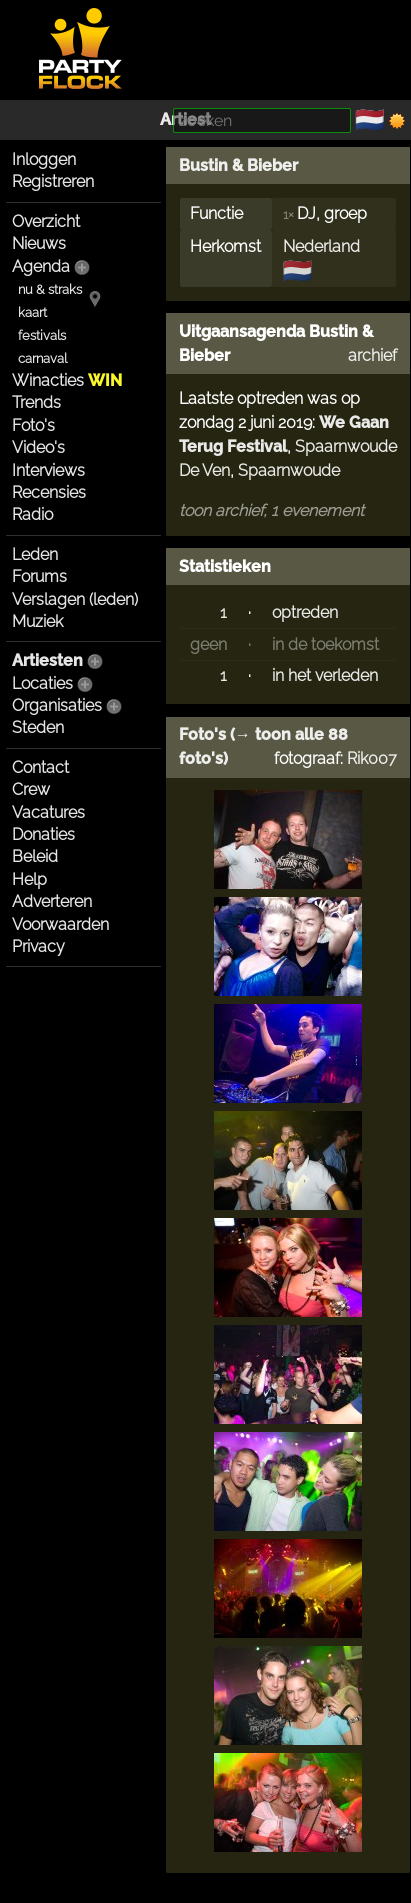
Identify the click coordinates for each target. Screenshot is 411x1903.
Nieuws (39, 243)
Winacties (67, 380)
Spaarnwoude (289, 470)
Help (29, 879)
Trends (36, 402)
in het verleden (325, 675)
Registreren (53, 181)
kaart (32, 312)
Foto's (33, 425)
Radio (32, 514)
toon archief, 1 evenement (271, 510)
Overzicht (46, 221)
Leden (35, 554)
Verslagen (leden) (75, 599)
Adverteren (52, 901)
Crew (31, 789)
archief (372, 355)
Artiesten (47, 660)
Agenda (41, 266)
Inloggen (44, 159)
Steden (38, 727)
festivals (42, 335)
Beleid (35, 856)
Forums (39, 576)
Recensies (49, 492)
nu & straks (50, 289)
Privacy (38, 946)
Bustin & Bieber (238, 165)
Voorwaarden (60, 924)
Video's (38, 447)
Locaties (42, 683)
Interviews (48, 470)
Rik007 (372, 758)
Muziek (37, 621)
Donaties (43, 834)
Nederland (321, 246)
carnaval (42, 358)
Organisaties (57, 705)
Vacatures (48, 812)
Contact (40, 767)
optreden (305, 612)
